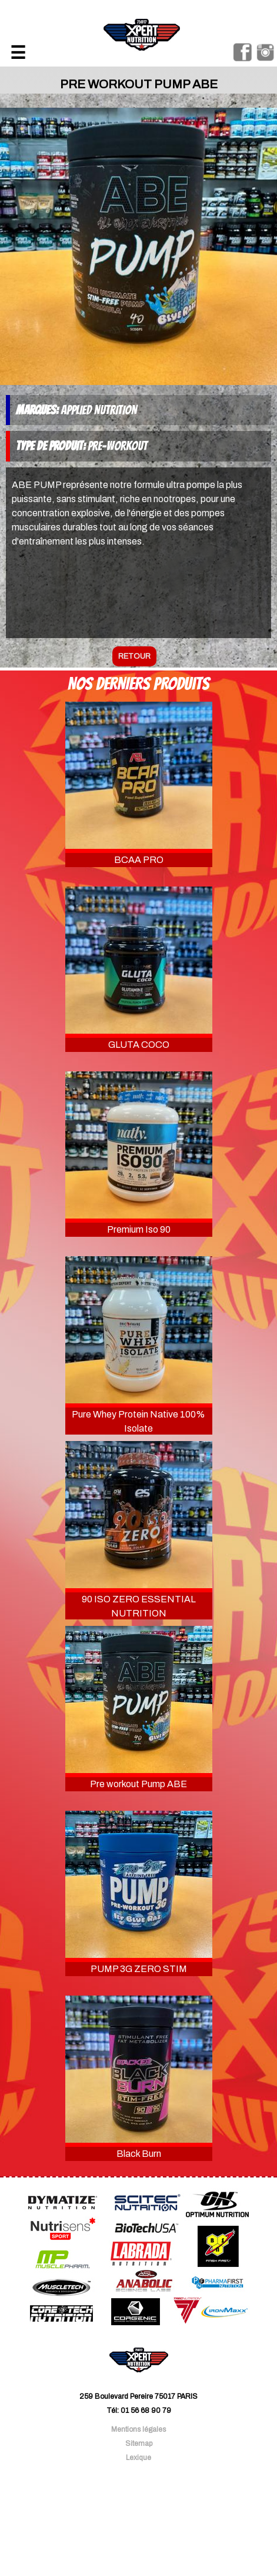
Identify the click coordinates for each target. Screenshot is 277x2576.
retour (134, 656)
